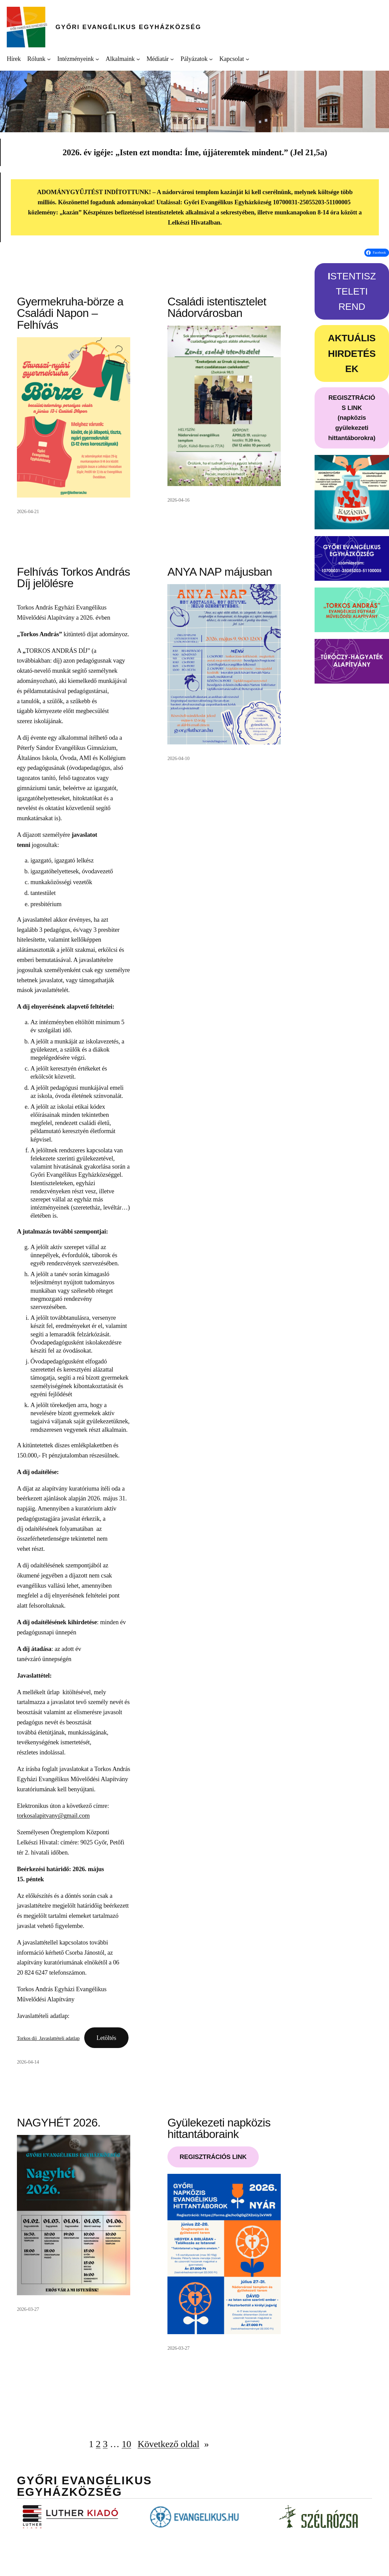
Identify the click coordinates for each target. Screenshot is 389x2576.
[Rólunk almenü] (49, 59)
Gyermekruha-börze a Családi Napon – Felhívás (70, 313)
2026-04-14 (28, 2062)
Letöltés (106, 2037)
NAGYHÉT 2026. (58, 2123)
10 (126, 2444)
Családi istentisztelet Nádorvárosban (216, 307)
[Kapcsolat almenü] (247, 59)
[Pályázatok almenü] (211, 59)
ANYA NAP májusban (219, 572)
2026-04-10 (178, 758)
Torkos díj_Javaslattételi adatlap (48, 2038)
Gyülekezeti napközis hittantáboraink (219, 2128)
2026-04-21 (28, 511)
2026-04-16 (178, 500)
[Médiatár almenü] (172, 59)
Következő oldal (173, 2444)
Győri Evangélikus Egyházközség (128, 26)
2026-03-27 (28, 2309)
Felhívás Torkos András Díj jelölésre (73, 578)
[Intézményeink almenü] (97, 59)
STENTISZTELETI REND (352, 291)
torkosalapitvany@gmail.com (53, 1815)
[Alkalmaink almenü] (138, 59)
